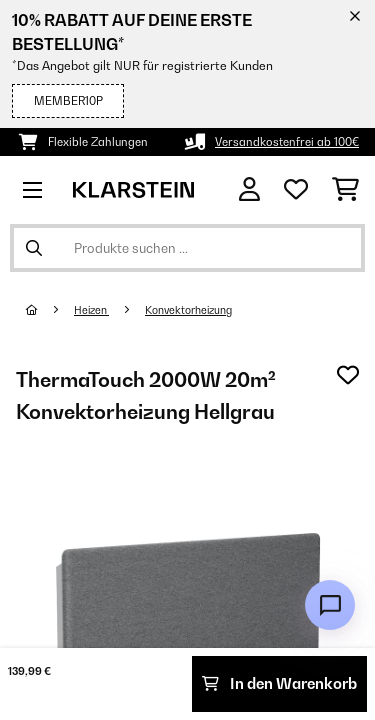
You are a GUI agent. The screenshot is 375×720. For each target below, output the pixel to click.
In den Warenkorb (279, 683)
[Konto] (249, 189)
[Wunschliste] (296, 190)
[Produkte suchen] (187, 248)
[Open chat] (330, 605)
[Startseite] (50, 310)
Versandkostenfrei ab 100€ (287, 142)
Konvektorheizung (188, 310)
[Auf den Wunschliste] (348, 375)
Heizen (91, 310)
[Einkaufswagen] (345, 190)
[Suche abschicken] (34, 248)
